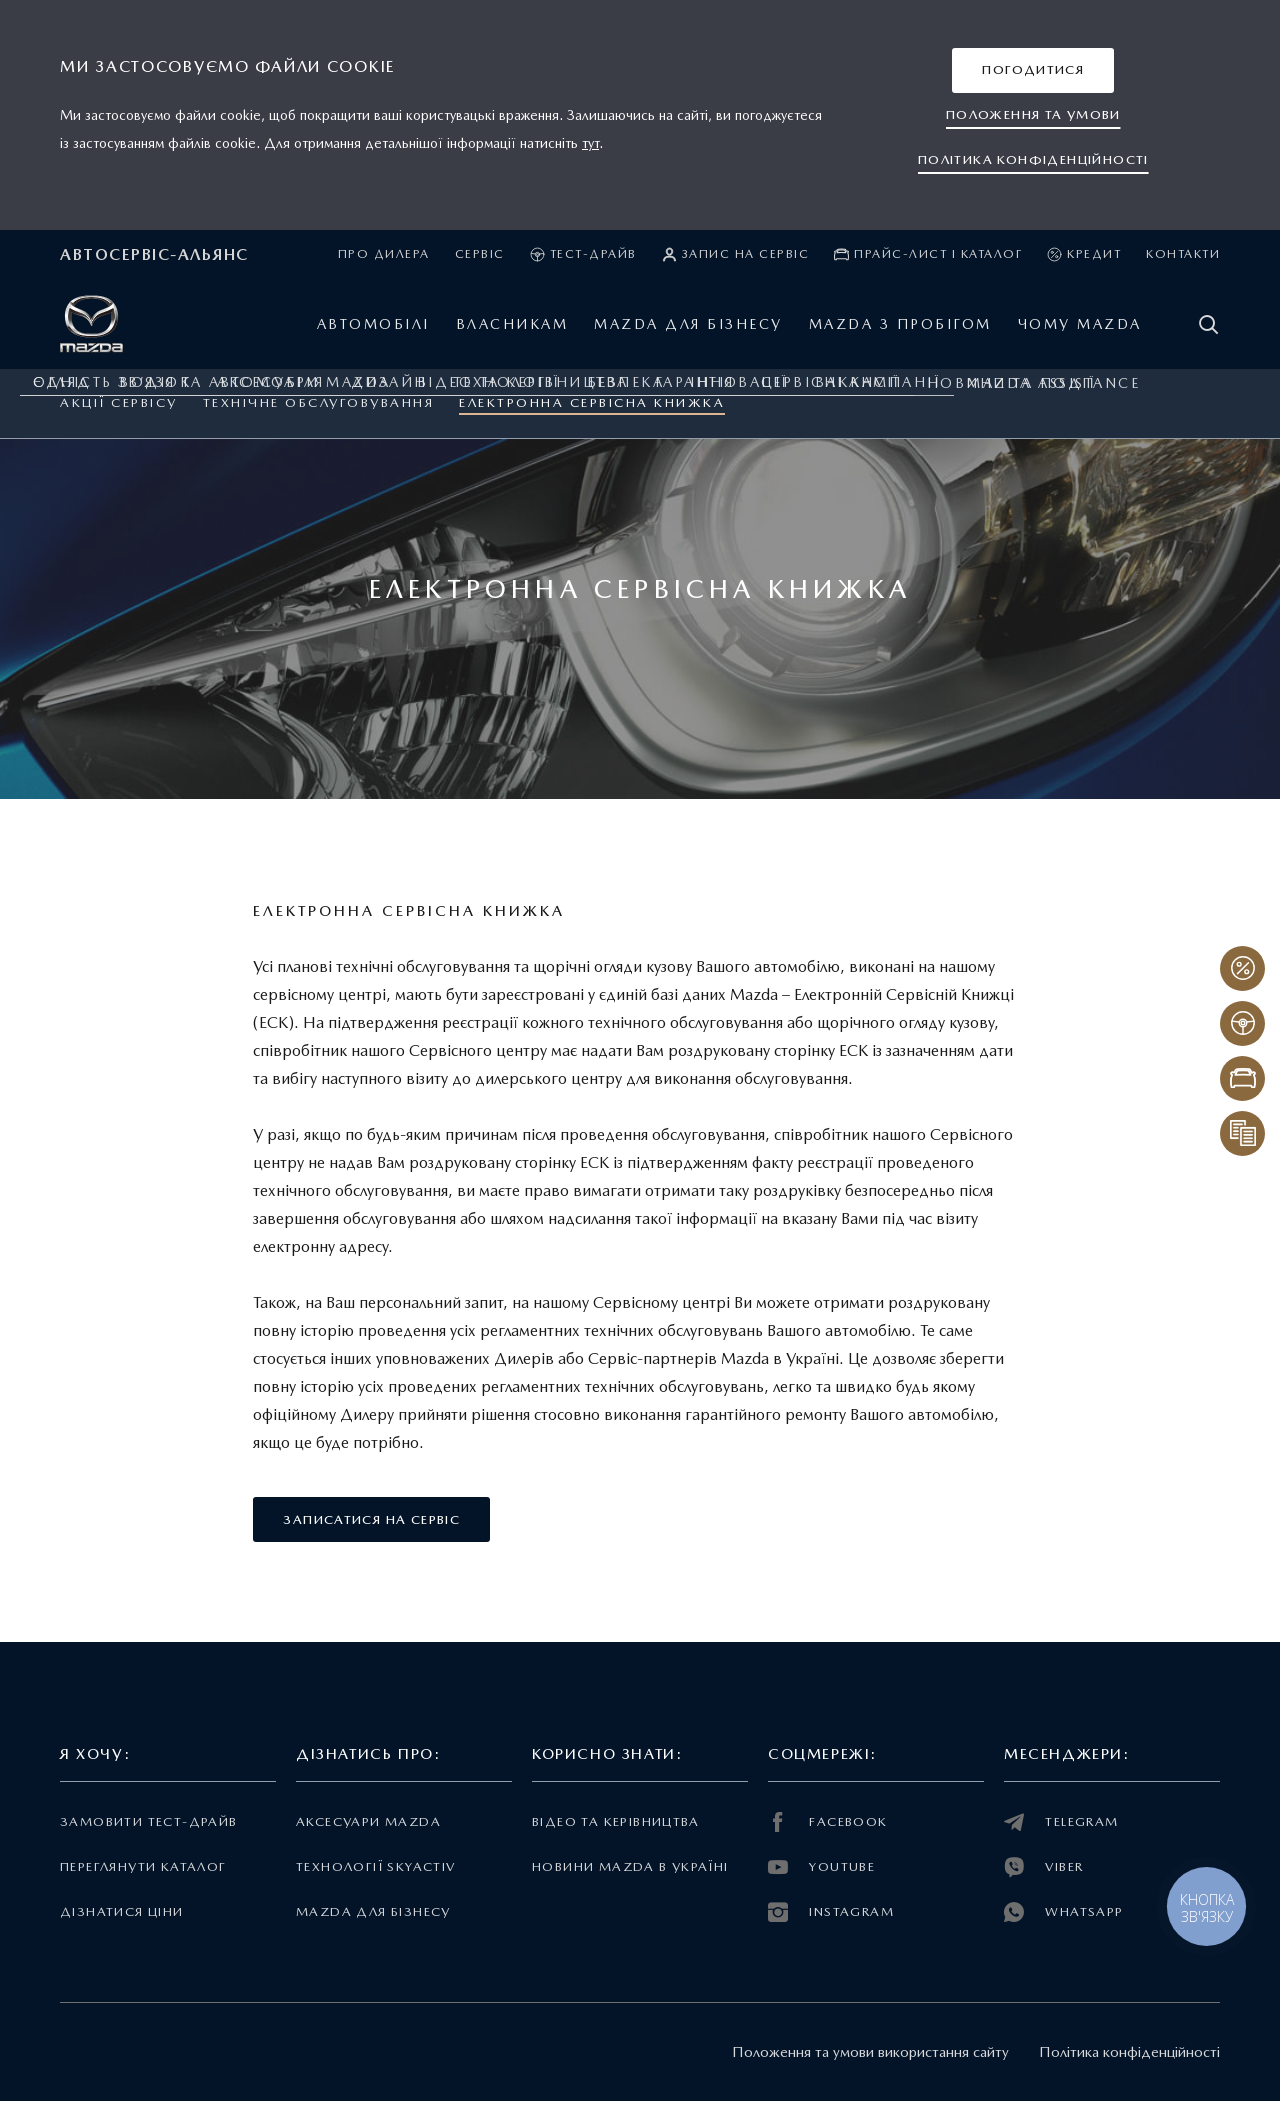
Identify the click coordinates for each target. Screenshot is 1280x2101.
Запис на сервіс (736, 254)
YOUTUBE (821, 1867)
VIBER (1043, 1867)
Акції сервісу (119, 402)
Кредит (1084, 254)
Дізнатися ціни (122, 1911)
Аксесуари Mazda (368, 1821)
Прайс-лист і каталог (928, 254)
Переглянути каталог (143, 1866)
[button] (1033, 70)
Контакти (1183, 254)
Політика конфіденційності (1129, 2052)
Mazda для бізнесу (373, 1911)
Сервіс (480, 254)
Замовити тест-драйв (148, 1821)
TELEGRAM (1061, 1822)
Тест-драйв (583, 254)
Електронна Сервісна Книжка (592, 402)
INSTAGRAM (831, 1912)
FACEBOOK (828, 1822)
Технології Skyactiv (375, 1866)
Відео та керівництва (616, 1821)
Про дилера (384, 254)
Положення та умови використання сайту (870, 2052)
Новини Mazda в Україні (630, 1866)
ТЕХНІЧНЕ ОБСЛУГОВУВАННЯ (319, 402)
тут (590, 143)
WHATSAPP (1064, 1912)
